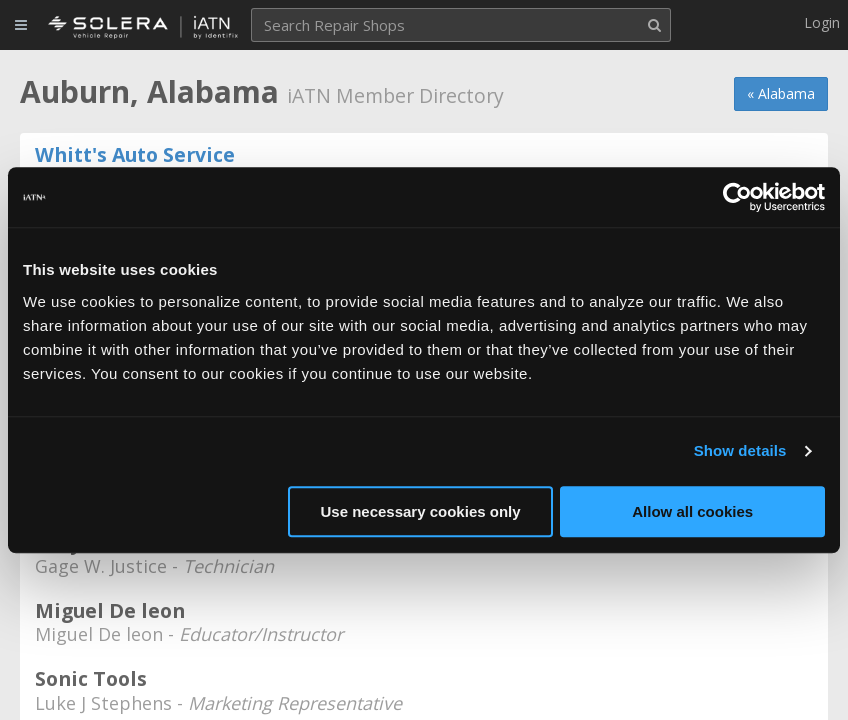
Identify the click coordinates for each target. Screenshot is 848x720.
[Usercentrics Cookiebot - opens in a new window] (737, 197)
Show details (740, 450)
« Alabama (781, 93)
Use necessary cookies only (420, 511)
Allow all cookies (692, 511)
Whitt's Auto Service (135, 154)
